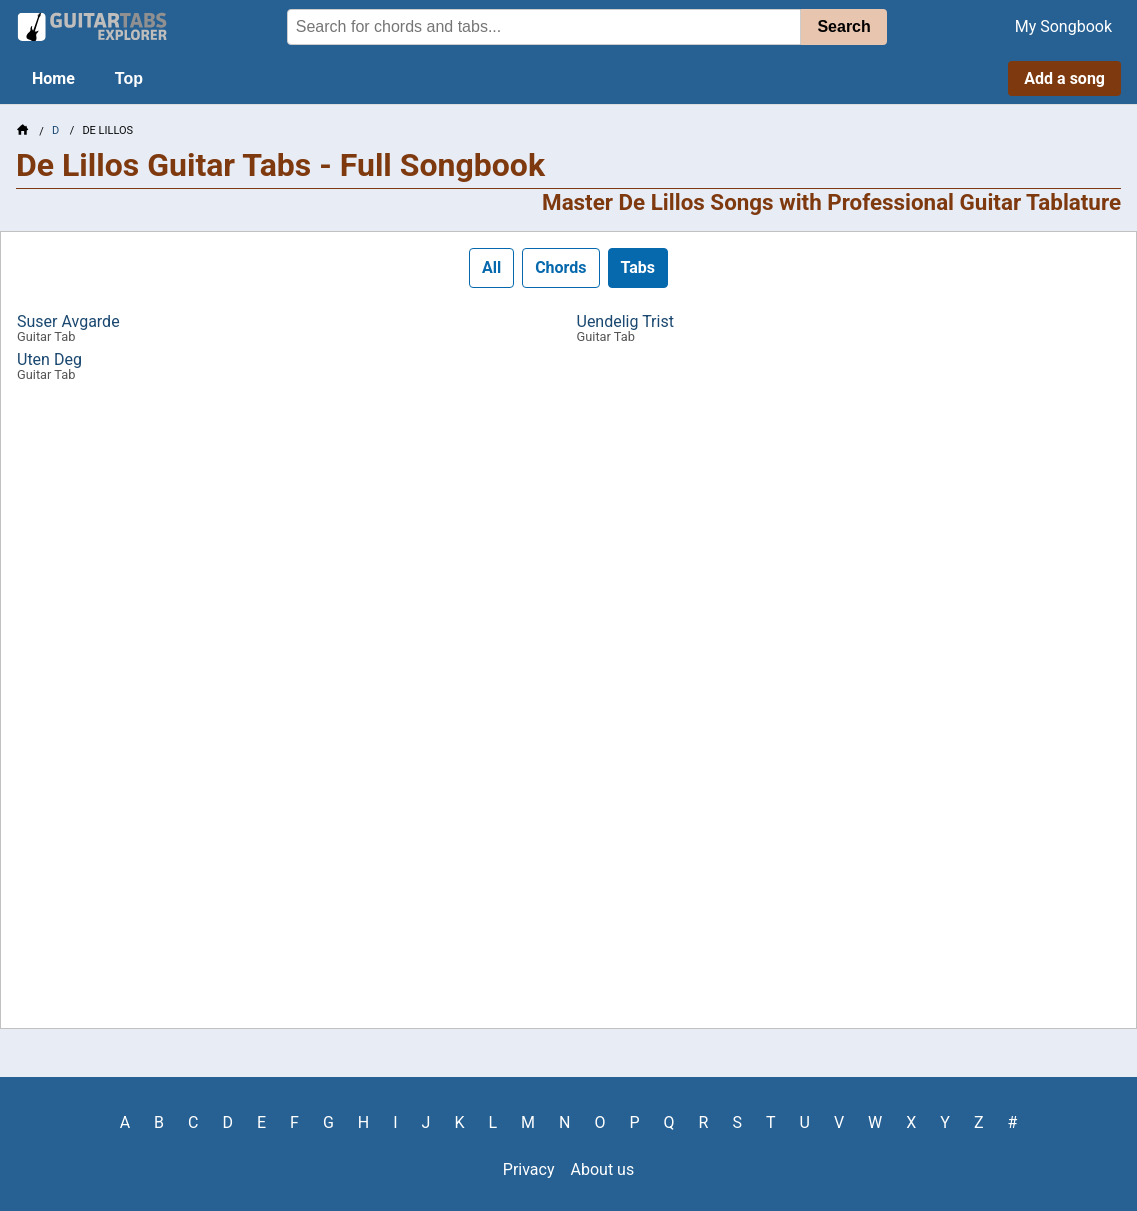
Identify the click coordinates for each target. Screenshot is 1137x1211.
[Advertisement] (568, 712)
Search (843, 26)
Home (53, 78)
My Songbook (1063, 26)
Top (129, 78)
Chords (560, 267)
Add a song (1064, 78)
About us (603, 1169)
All (491, 267)
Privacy (529, 1169)
